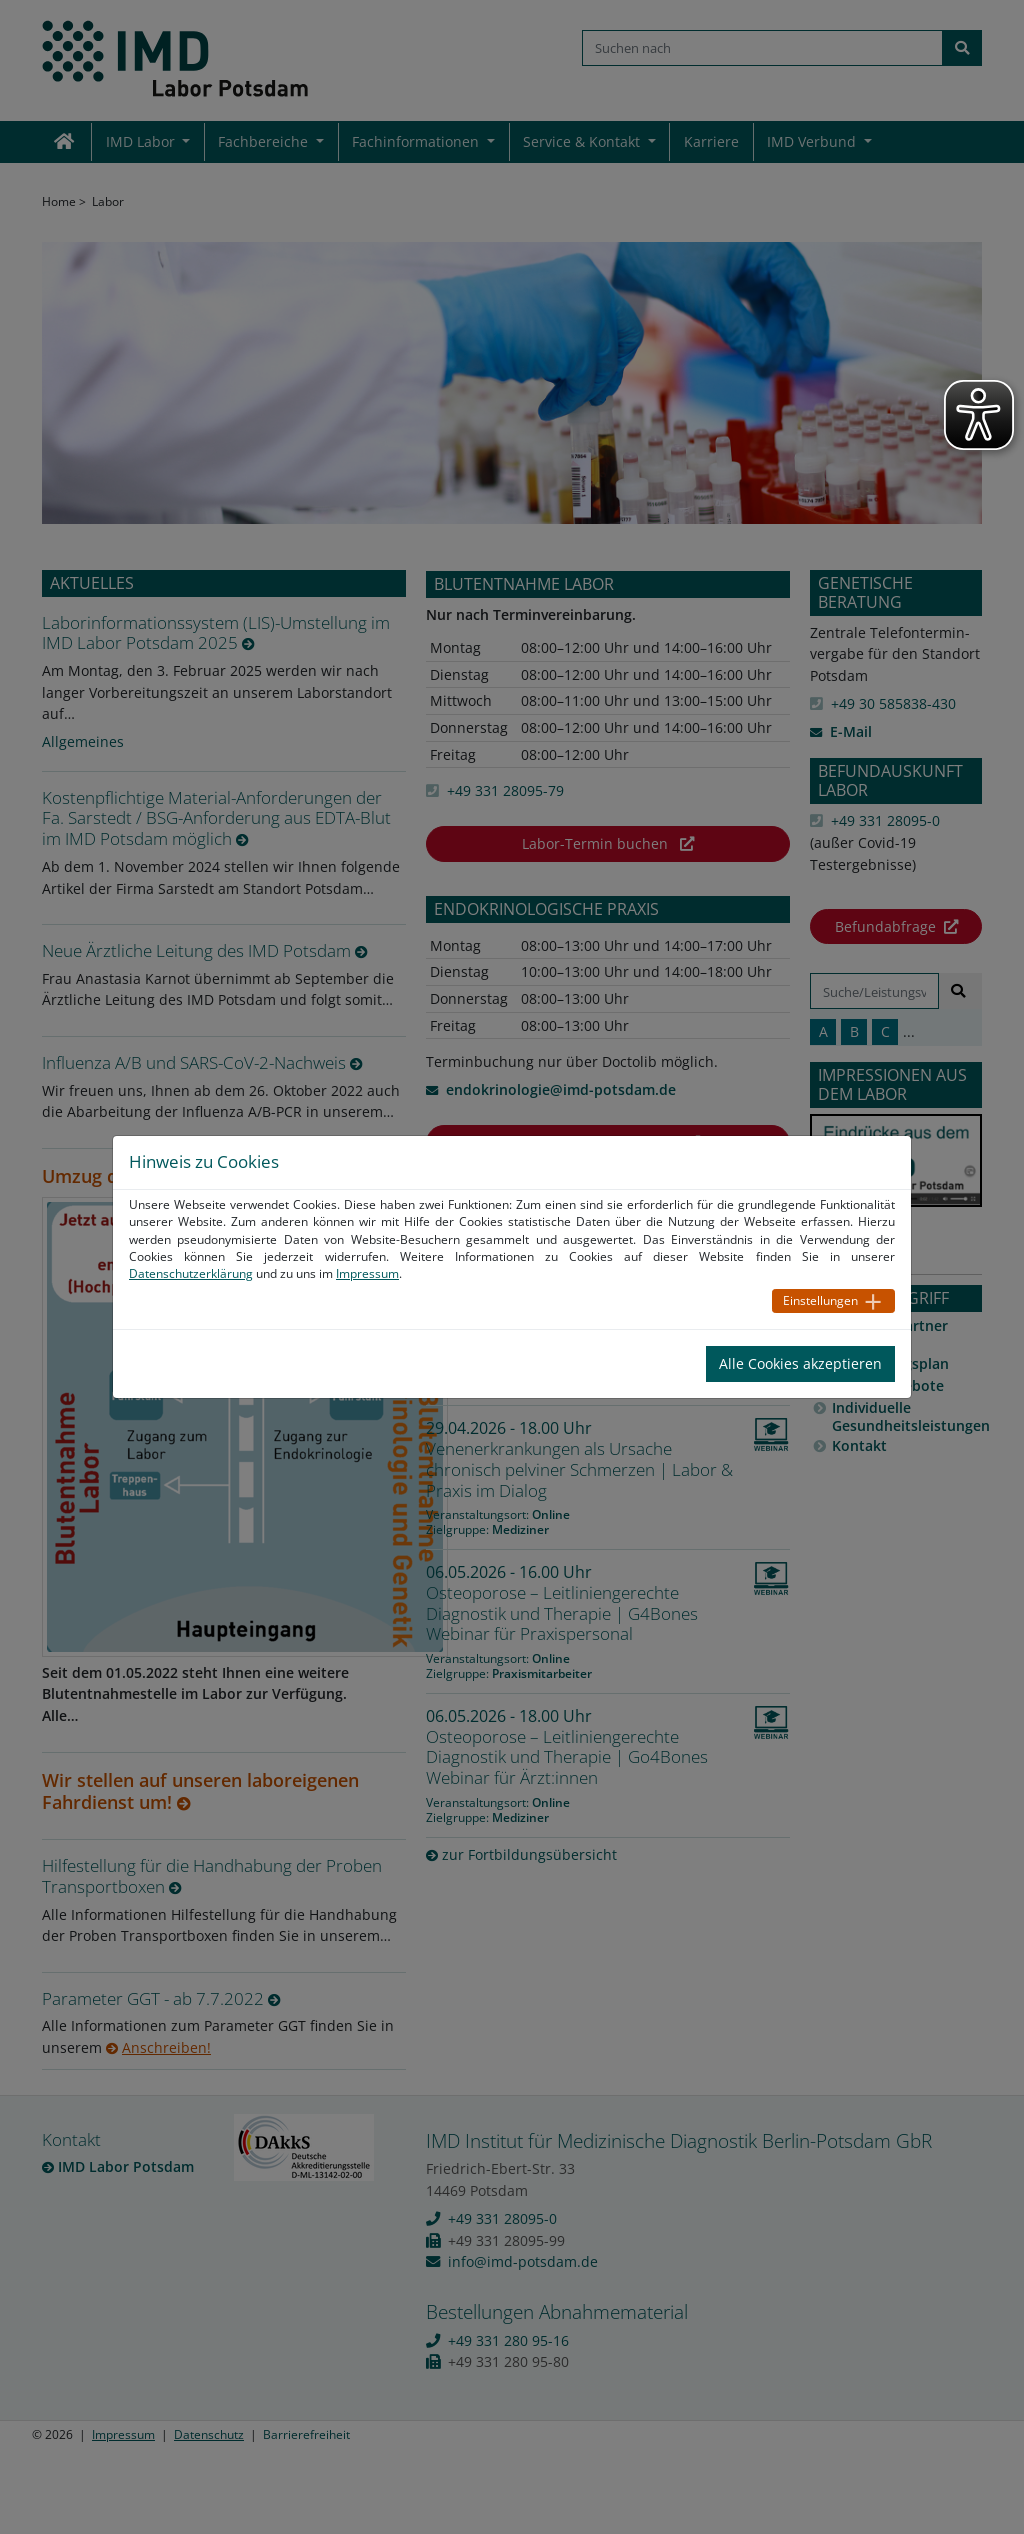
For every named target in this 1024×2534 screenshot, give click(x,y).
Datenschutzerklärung (191, 1273)
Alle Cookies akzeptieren (800, 1363)
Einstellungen (820, 1300)
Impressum (367, 1273)
